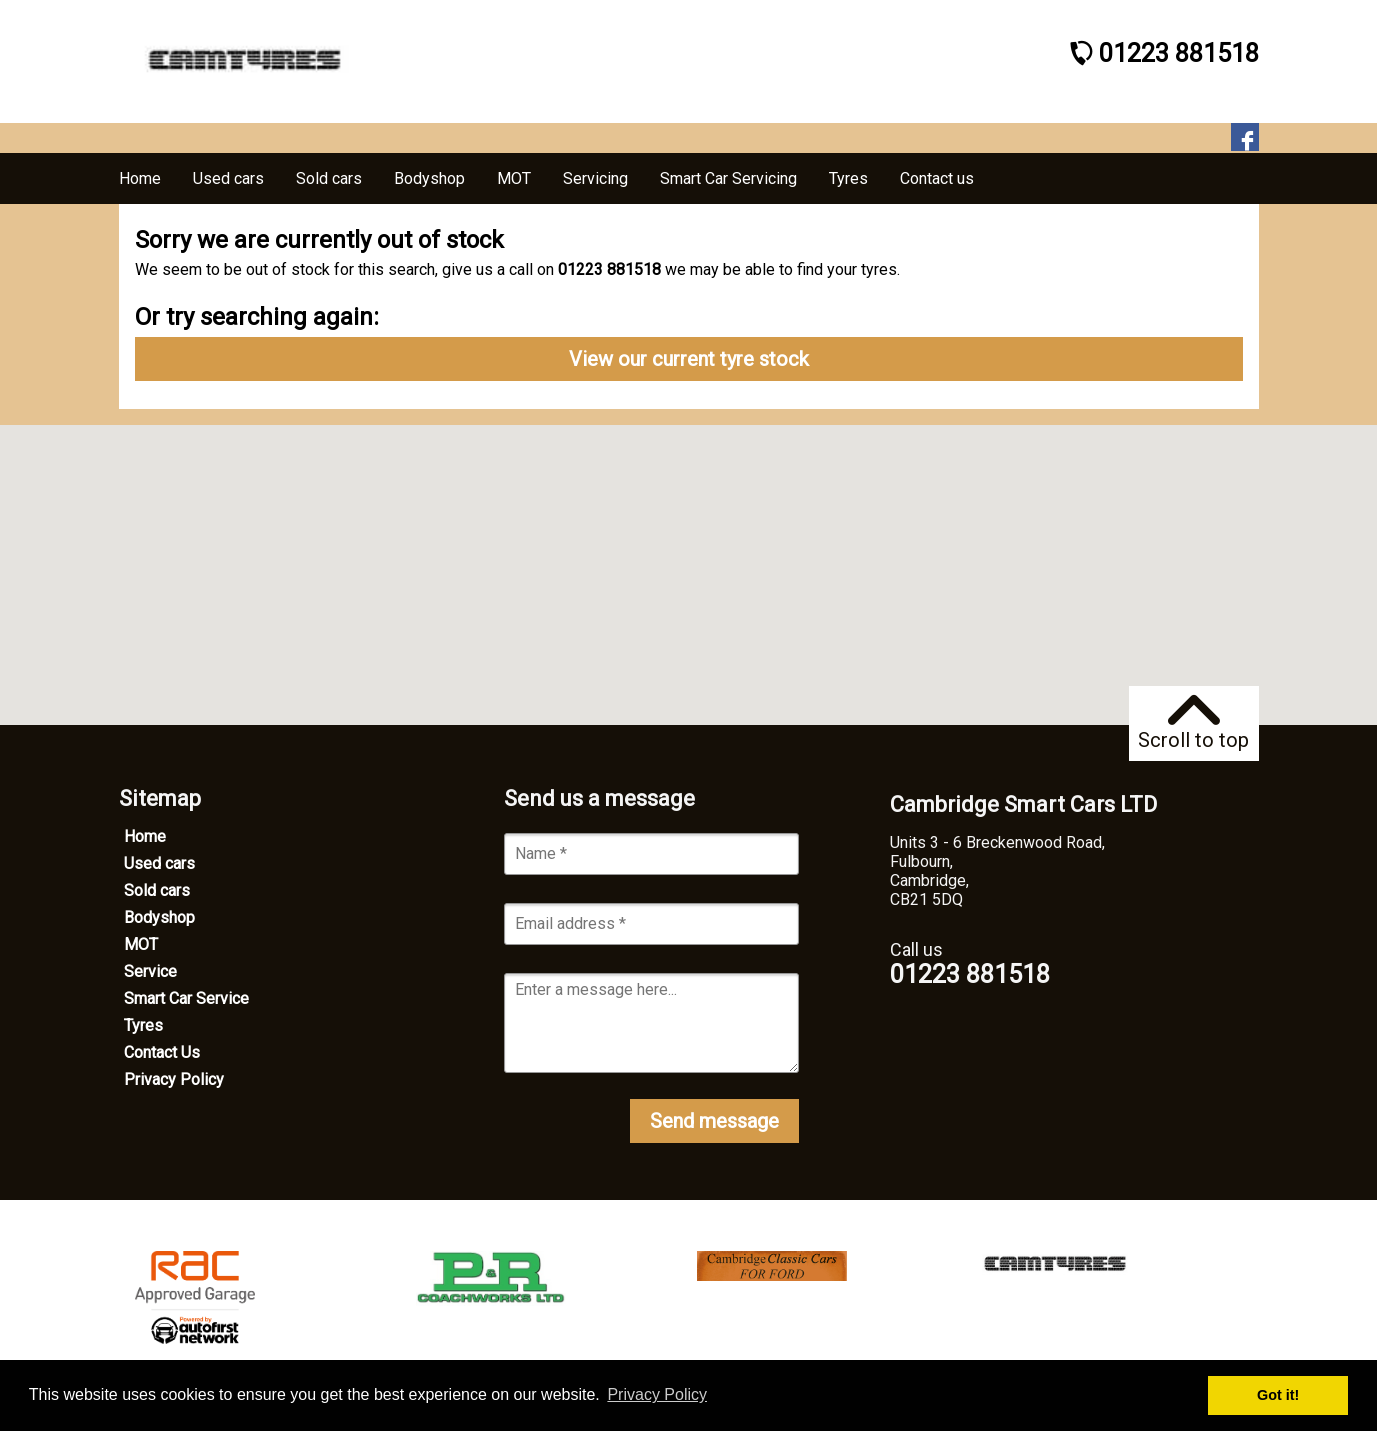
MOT (141, 944)
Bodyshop (159, 917)
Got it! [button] (1278, 1395)
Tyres (143, 1025)
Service (150, 971)
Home (145, 836)
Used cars (159, 863)
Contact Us (162, 1052)
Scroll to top (1193, 723)
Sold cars (157, 890)
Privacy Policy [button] (657, 1394)
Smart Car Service (186, 998)
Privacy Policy (174, 1079)
